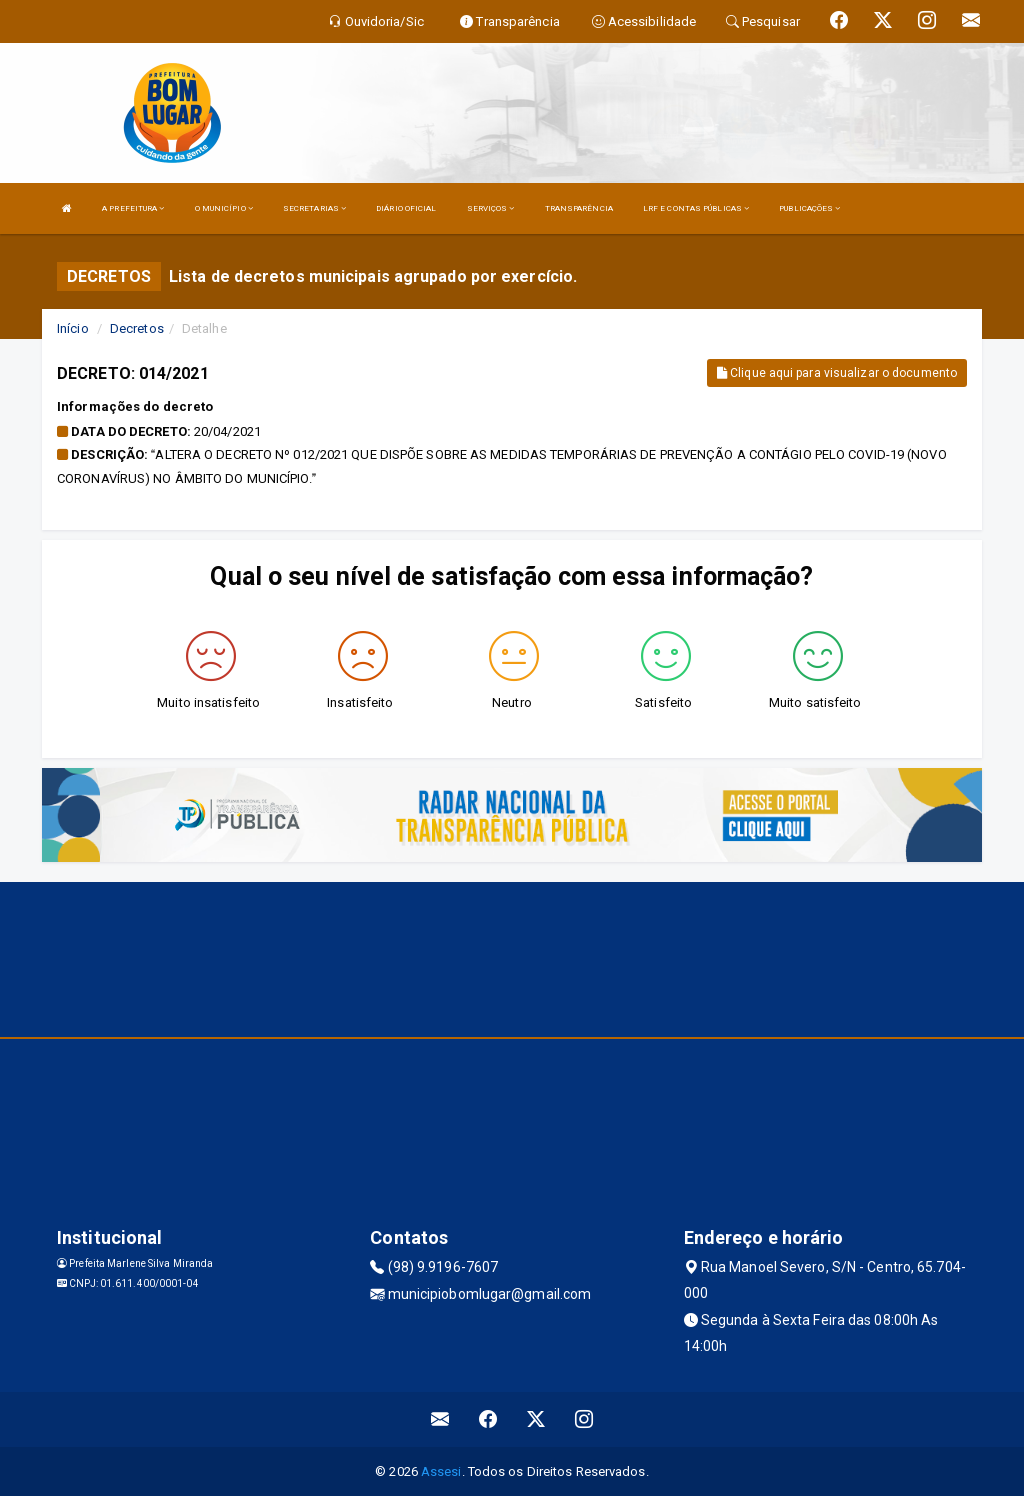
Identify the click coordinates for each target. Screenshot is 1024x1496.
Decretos (137, 328)
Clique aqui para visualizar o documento (837, 373)
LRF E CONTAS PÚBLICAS (696, 208)
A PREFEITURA (133, 208)
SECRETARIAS (314, 208)
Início (73, 328)
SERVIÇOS (491, 208)
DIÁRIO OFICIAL (406, 208)
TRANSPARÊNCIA (579, 208)
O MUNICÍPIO (224, 208)
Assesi (441, 1471)
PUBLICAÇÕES (809, 208)
